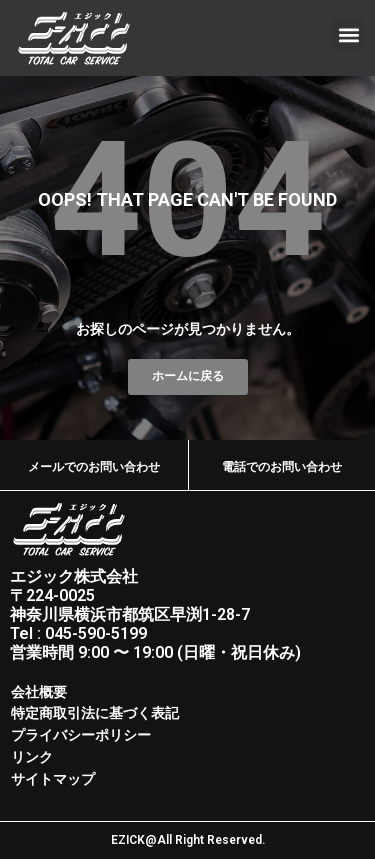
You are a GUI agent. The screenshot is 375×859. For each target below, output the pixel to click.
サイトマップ (53, 779)
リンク (32, 757)
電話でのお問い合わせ (282, 467)
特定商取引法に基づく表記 (95, 713)
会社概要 (39, 692)
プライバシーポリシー (81, 735)
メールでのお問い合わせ (94, 467)
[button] (348, 34)
